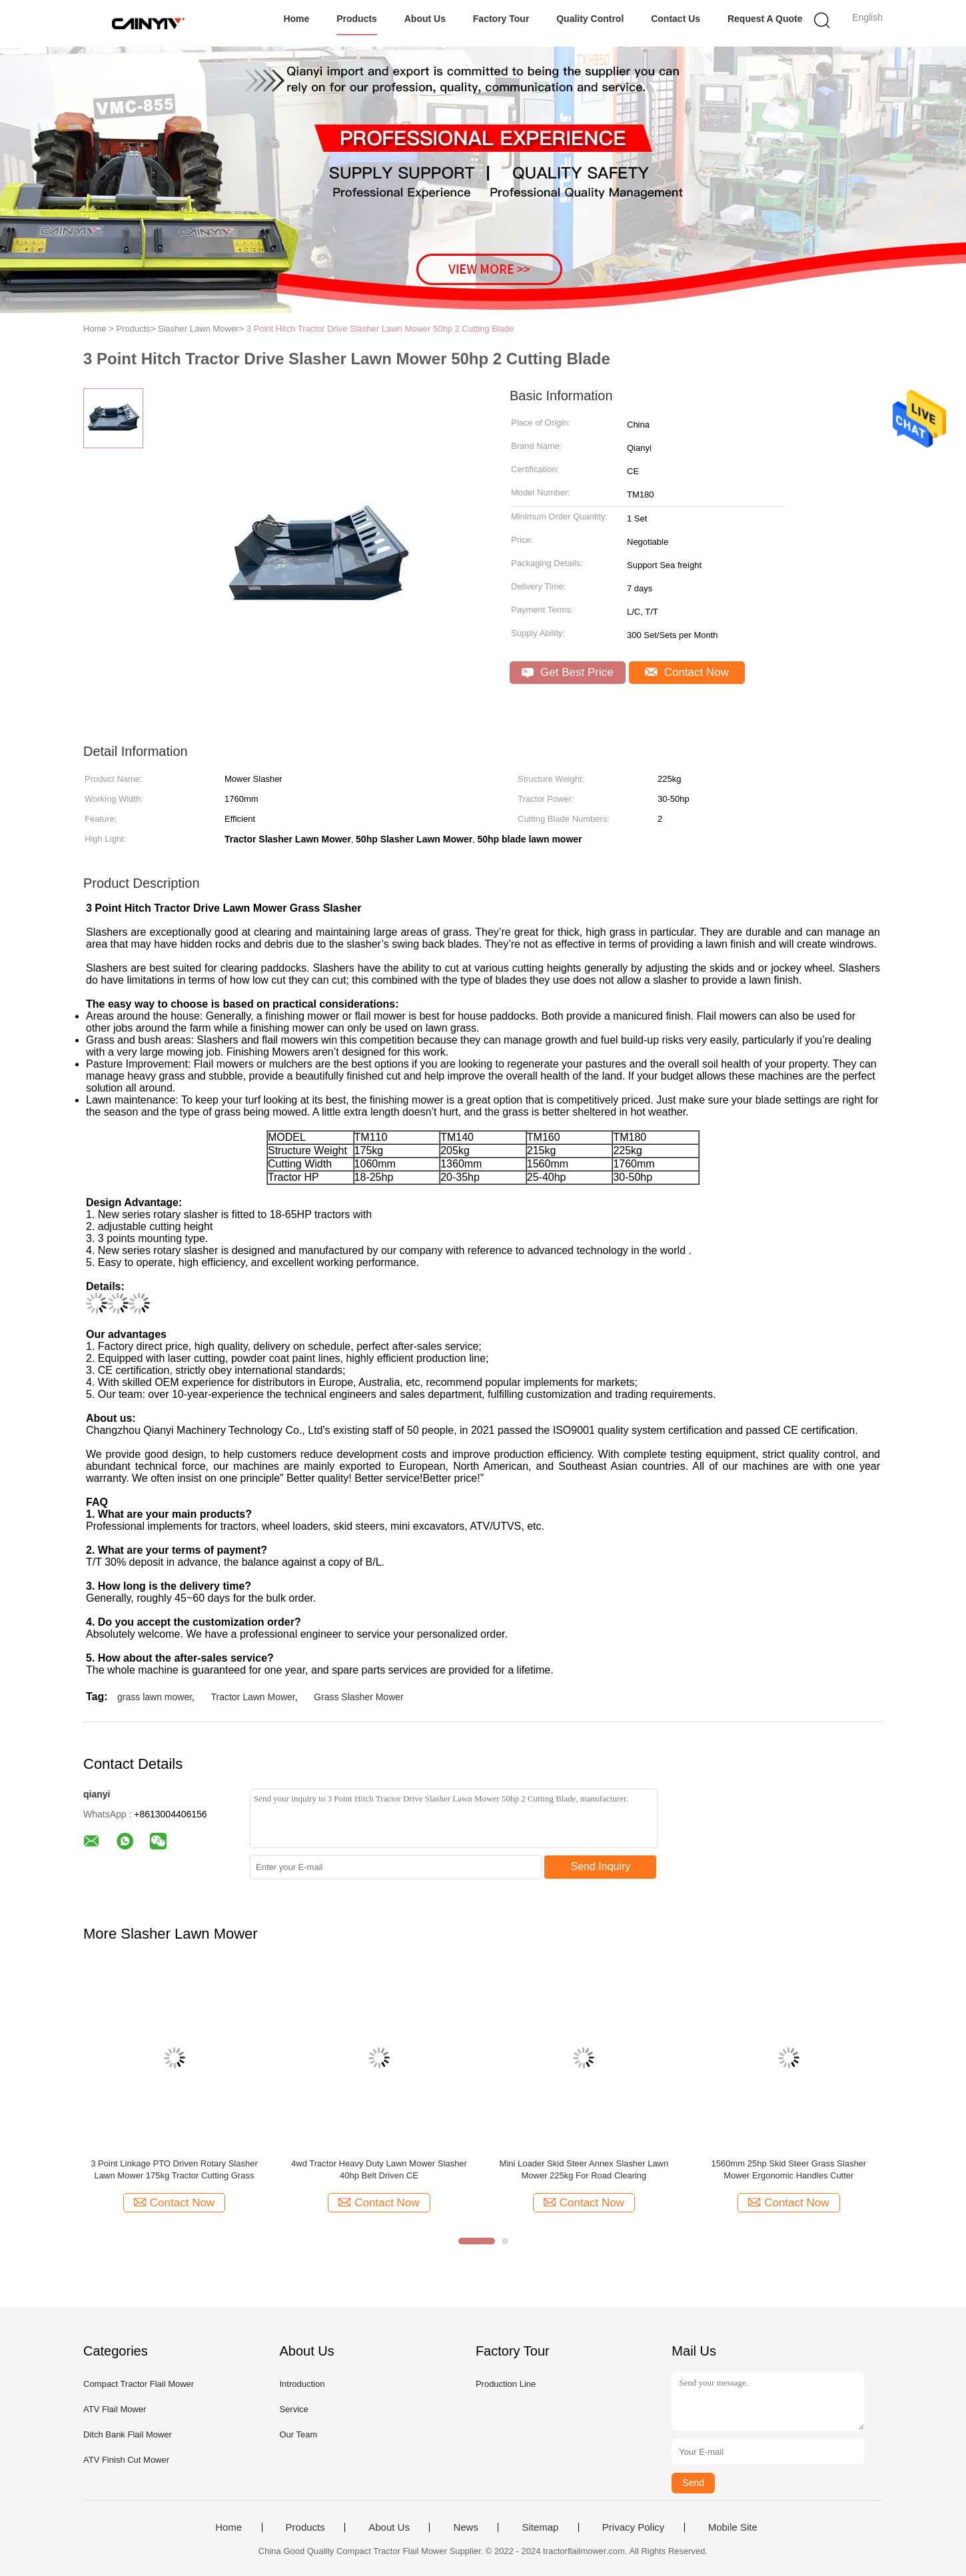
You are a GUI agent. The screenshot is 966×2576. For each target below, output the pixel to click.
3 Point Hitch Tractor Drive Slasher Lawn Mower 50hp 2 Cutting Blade (380, 329)
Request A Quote (765, 18)
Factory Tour (501, 18)
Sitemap (540, 2527)
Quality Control (590, 18)
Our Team (298, 2434)
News (465, 2527)
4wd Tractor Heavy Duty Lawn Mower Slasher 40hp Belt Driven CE (379, 2169)
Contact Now (687, 672)
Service (293, 2409)
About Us (425, 18)
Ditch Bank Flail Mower (127, 2434)
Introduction (301, 2384)
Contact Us (675, 18)
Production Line (506, 2384)
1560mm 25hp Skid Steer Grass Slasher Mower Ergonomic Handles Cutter (789, 2169)
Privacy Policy (633, 2527)
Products (356, 18)
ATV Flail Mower (114, 2409)
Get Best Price (567, 672)
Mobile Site (732, 2527)
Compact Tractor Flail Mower (138, 2384)
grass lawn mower (154, 1697)
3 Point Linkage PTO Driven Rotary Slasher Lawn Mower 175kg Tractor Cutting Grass (174, 2169)
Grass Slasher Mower (359, 1697)
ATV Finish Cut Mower (126, 2460)
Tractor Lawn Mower (252, 1697)
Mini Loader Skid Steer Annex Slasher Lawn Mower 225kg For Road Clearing (584, 2169)
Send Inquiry (601, 1866)
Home (296, 18)
